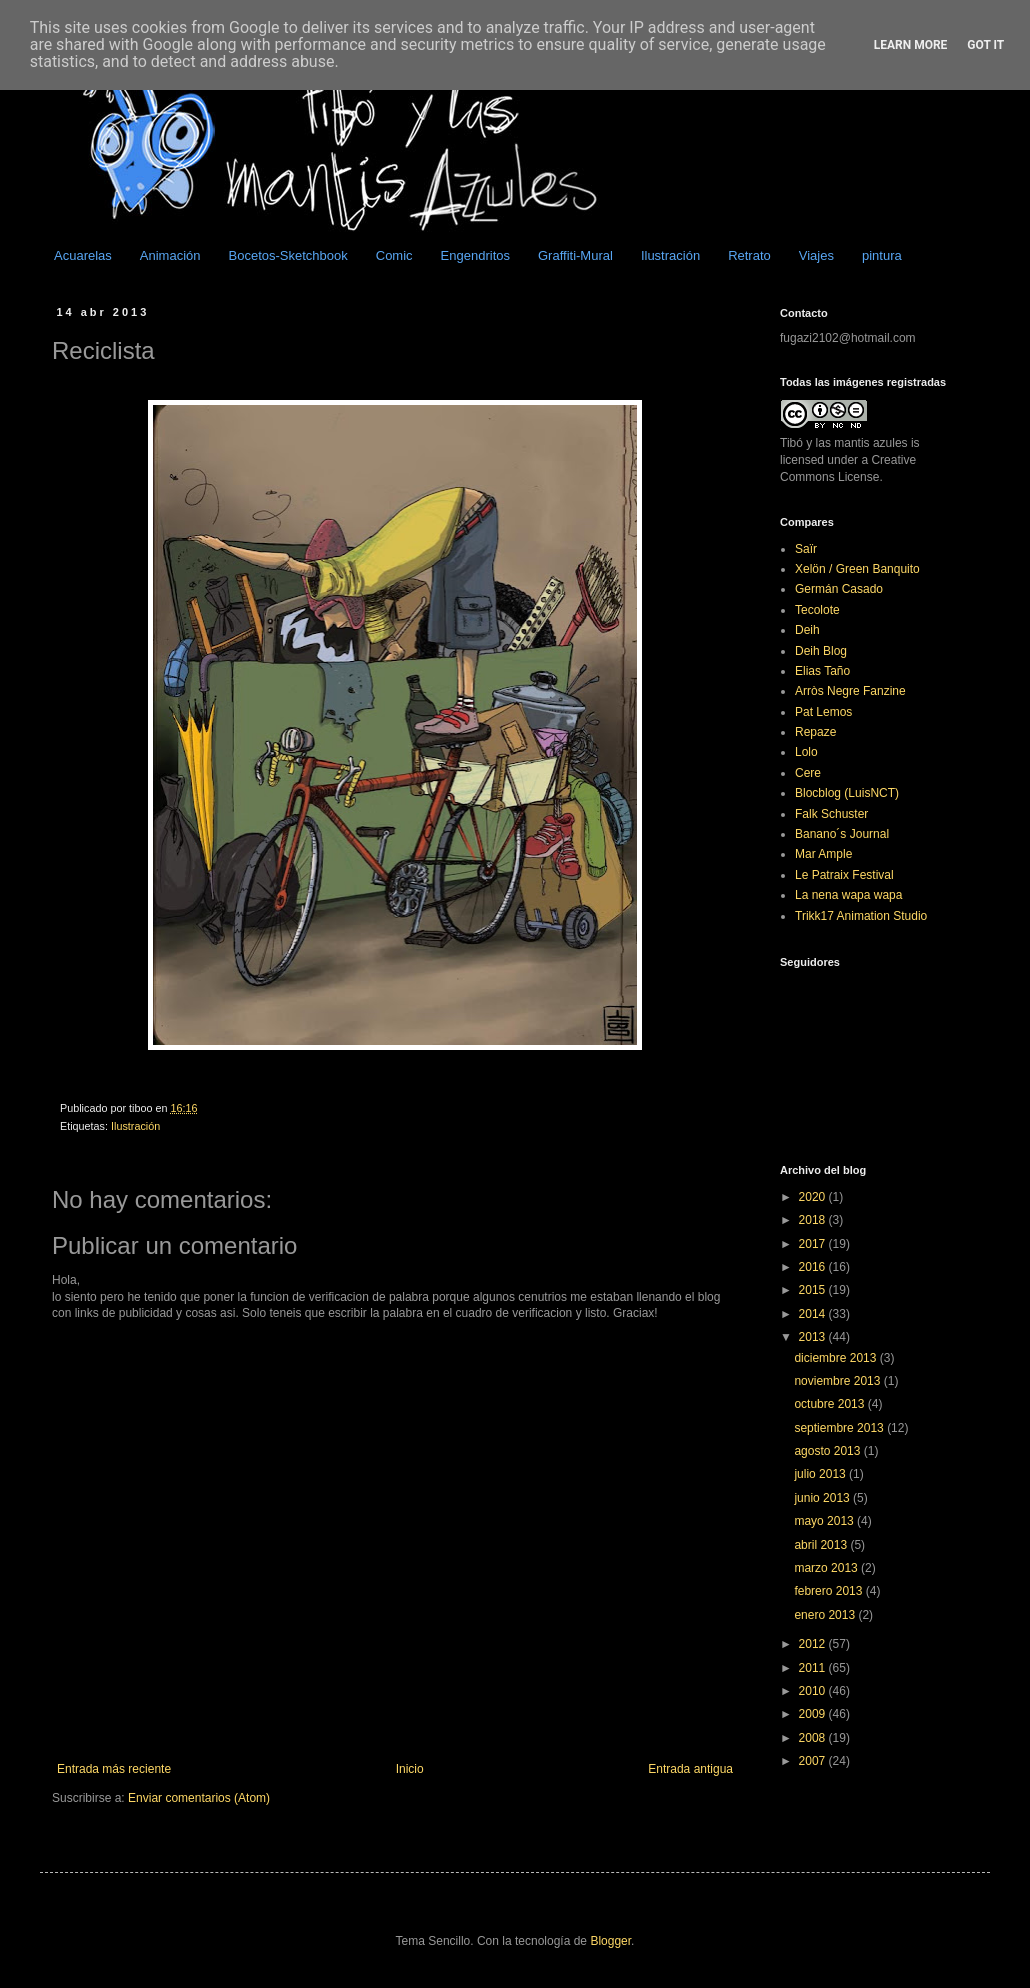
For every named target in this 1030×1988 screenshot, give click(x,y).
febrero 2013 (829, 1591)
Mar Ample (823, 854)
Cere (808, 773)
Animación (170, 255)
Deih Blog (821, 651)
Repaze (815, 732)
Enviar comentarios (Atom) (199, 1798)
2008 (814, 1738)
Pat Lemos (823, 712)
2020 (814, 1197)
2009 (814, 1714)
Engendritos (475, 255)
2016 (814, 1267)
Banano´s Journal (842, 834)
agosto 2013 (828, 1451)
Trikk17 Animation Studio (861, 916)
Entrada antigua (690, 1769)
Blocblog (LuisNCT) (847, 793)
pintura (882, 255)
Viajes (816, 255)
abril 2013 (822, 1545)
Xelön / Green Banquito (857, 569)
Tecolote (817, 610)
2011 (814, 1668)
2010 (814, 1691)
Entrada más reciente (114, 1769)
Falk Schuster (831, 814)
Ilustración (670, 255)
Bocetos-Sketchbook (288, 255)
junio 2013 (823, 1498)
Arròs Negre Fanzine (850, 691)
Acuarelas (83, 255)
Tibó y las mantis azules (844, 443)
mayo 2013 (825, 1521)
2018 (814, 1220)
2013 (814, 1337)
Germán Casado (839, 589)
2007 (814, 1761)
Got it (985, 45)
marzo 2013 (827, 1568)
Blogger (610, 1941)
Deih (807, 630)
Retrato (749, 255)
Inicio (410, 1769)
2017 (814, 1244)
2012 (814, 1644)
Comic (394, 255)
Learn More (911, 45)
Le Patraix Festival (844, 875)
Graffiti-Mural (575, 255)
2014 (814, 1314)
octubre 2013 (830, 1404)
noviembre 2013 (838, 1381)
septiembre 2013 (840, 1428)
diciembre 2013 (836, 1358)
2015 (814, 1290)
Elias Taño (822, 671)
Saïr (806, 549)
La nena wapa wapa (848, 895)
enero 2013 (826, 1615)
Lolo (806, 752)
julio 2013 (821, 1474)
